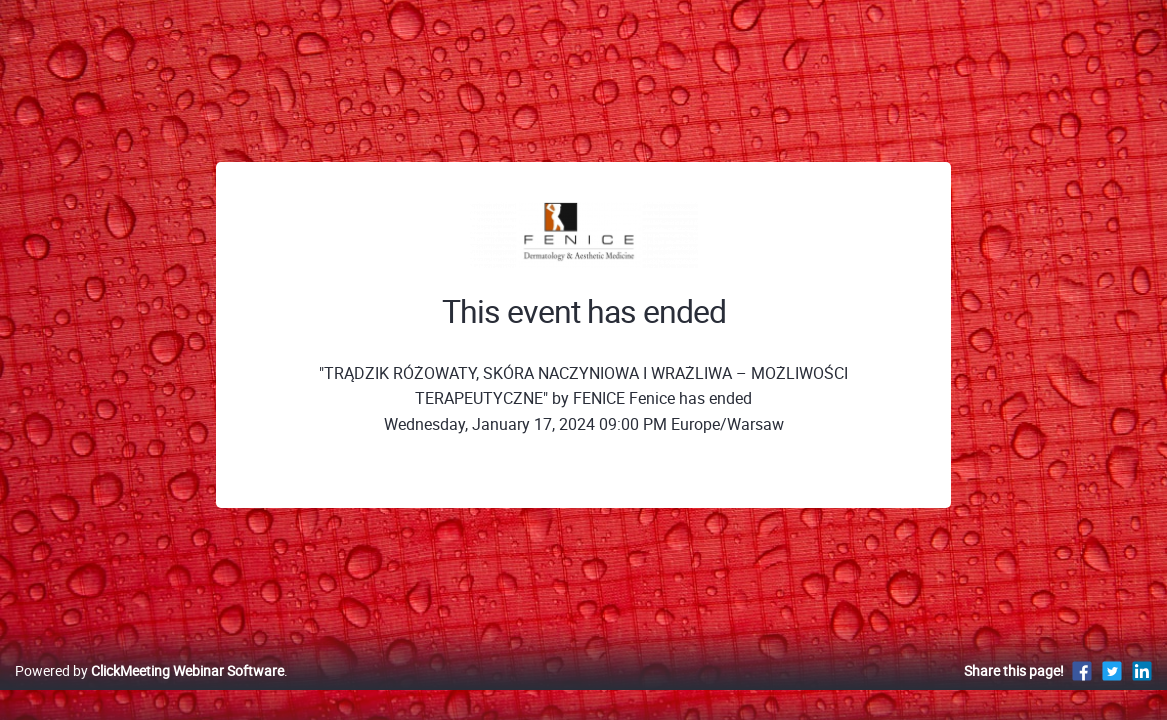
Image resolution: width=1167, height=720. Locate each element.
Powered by (149, 691)
